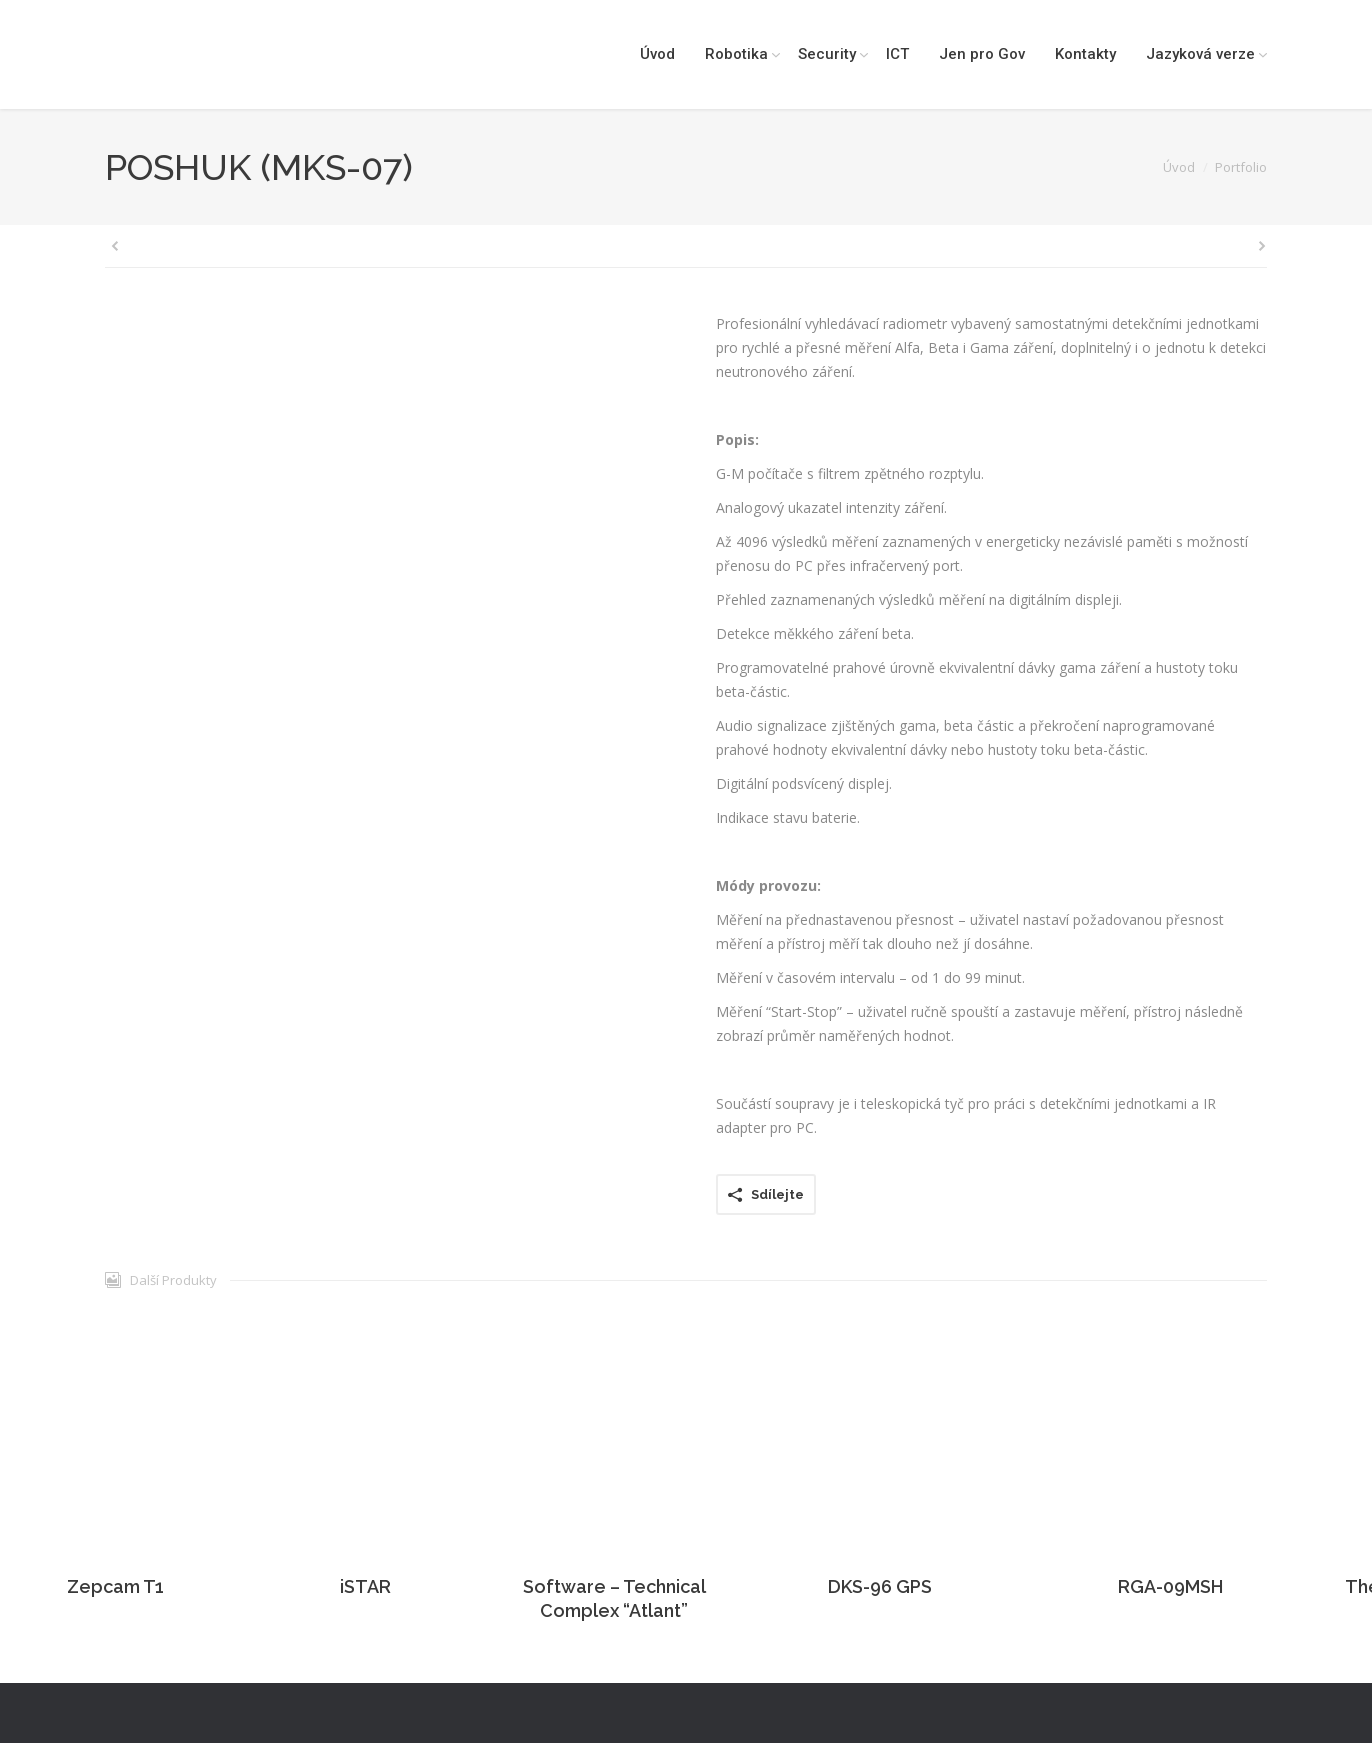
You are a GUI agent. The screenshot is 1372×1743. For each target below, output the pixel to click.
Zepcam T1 (115, 1586)
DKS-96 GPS (880, 1586)
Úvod (1179, 167)
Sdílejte (777, 1194)
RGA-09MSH (1170, 1586)
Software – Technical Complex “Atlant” (614, 1598)
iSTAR (365, 1586)
